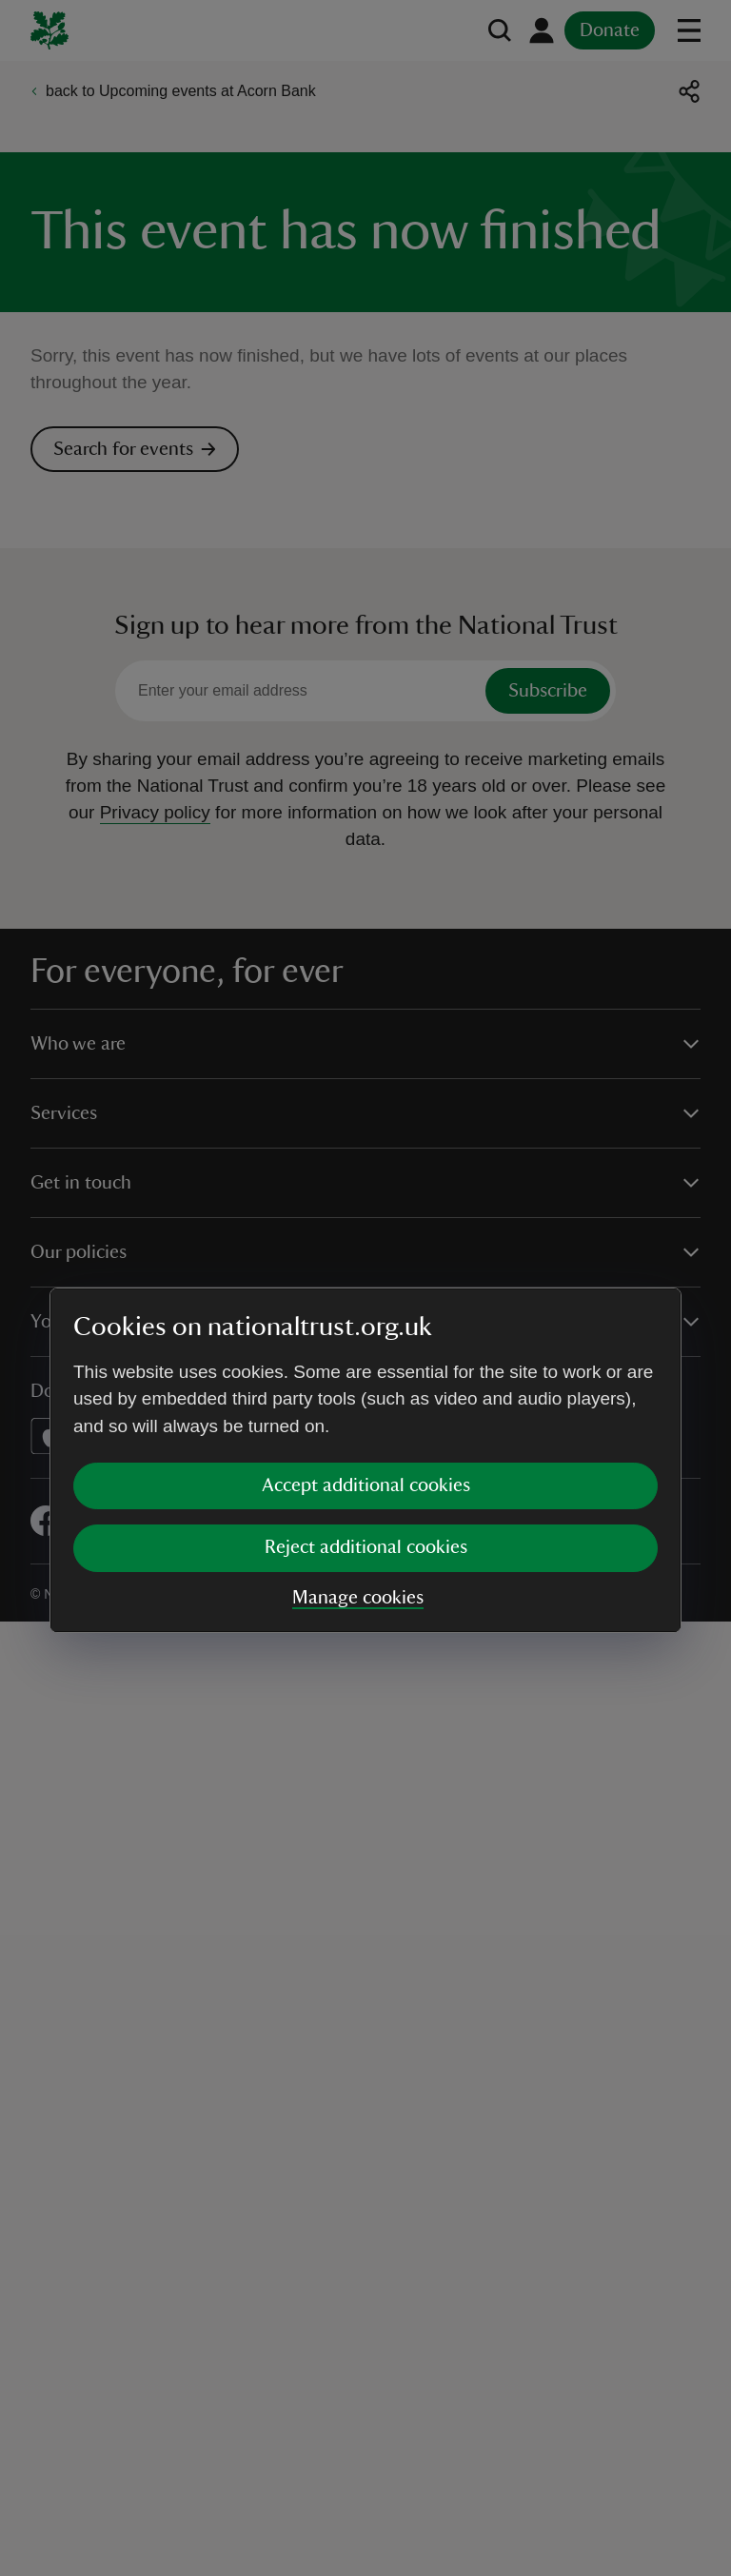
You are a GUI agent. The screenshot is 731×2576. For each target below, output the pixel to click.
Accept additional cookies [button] (366, 1312)
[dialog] (365, 1287)
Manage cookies (358, 1424)
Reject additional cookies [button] (366, 1374)
